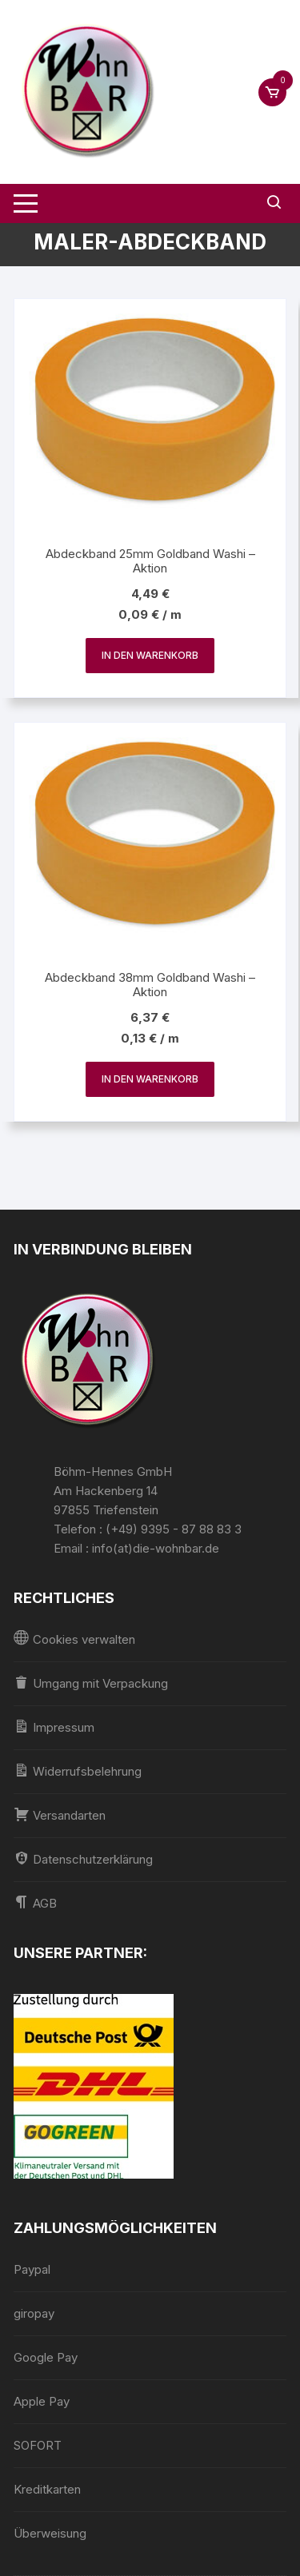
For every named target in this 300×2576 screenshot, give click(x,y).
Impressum (54, 1726)
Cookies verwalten (74, 1638)
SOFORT (38, 2445)
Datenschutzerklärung (83, 1858)
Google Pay (46, 2357)
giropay (34, 2313)
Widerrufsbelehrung (78, 1770)
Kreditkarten (47, 2489)
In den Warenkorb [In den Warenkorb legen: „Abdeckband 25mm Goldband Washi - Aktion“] (150, 655)
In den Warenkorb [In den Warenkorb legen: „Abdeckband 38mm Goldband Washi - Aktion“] (150, 1079)
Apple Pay (42, 2401)
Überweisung (50, 2533)
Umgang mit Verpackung (91, 1682)
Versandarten (60, 1814)
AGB (35, 1902)
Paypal (32, 2269)
